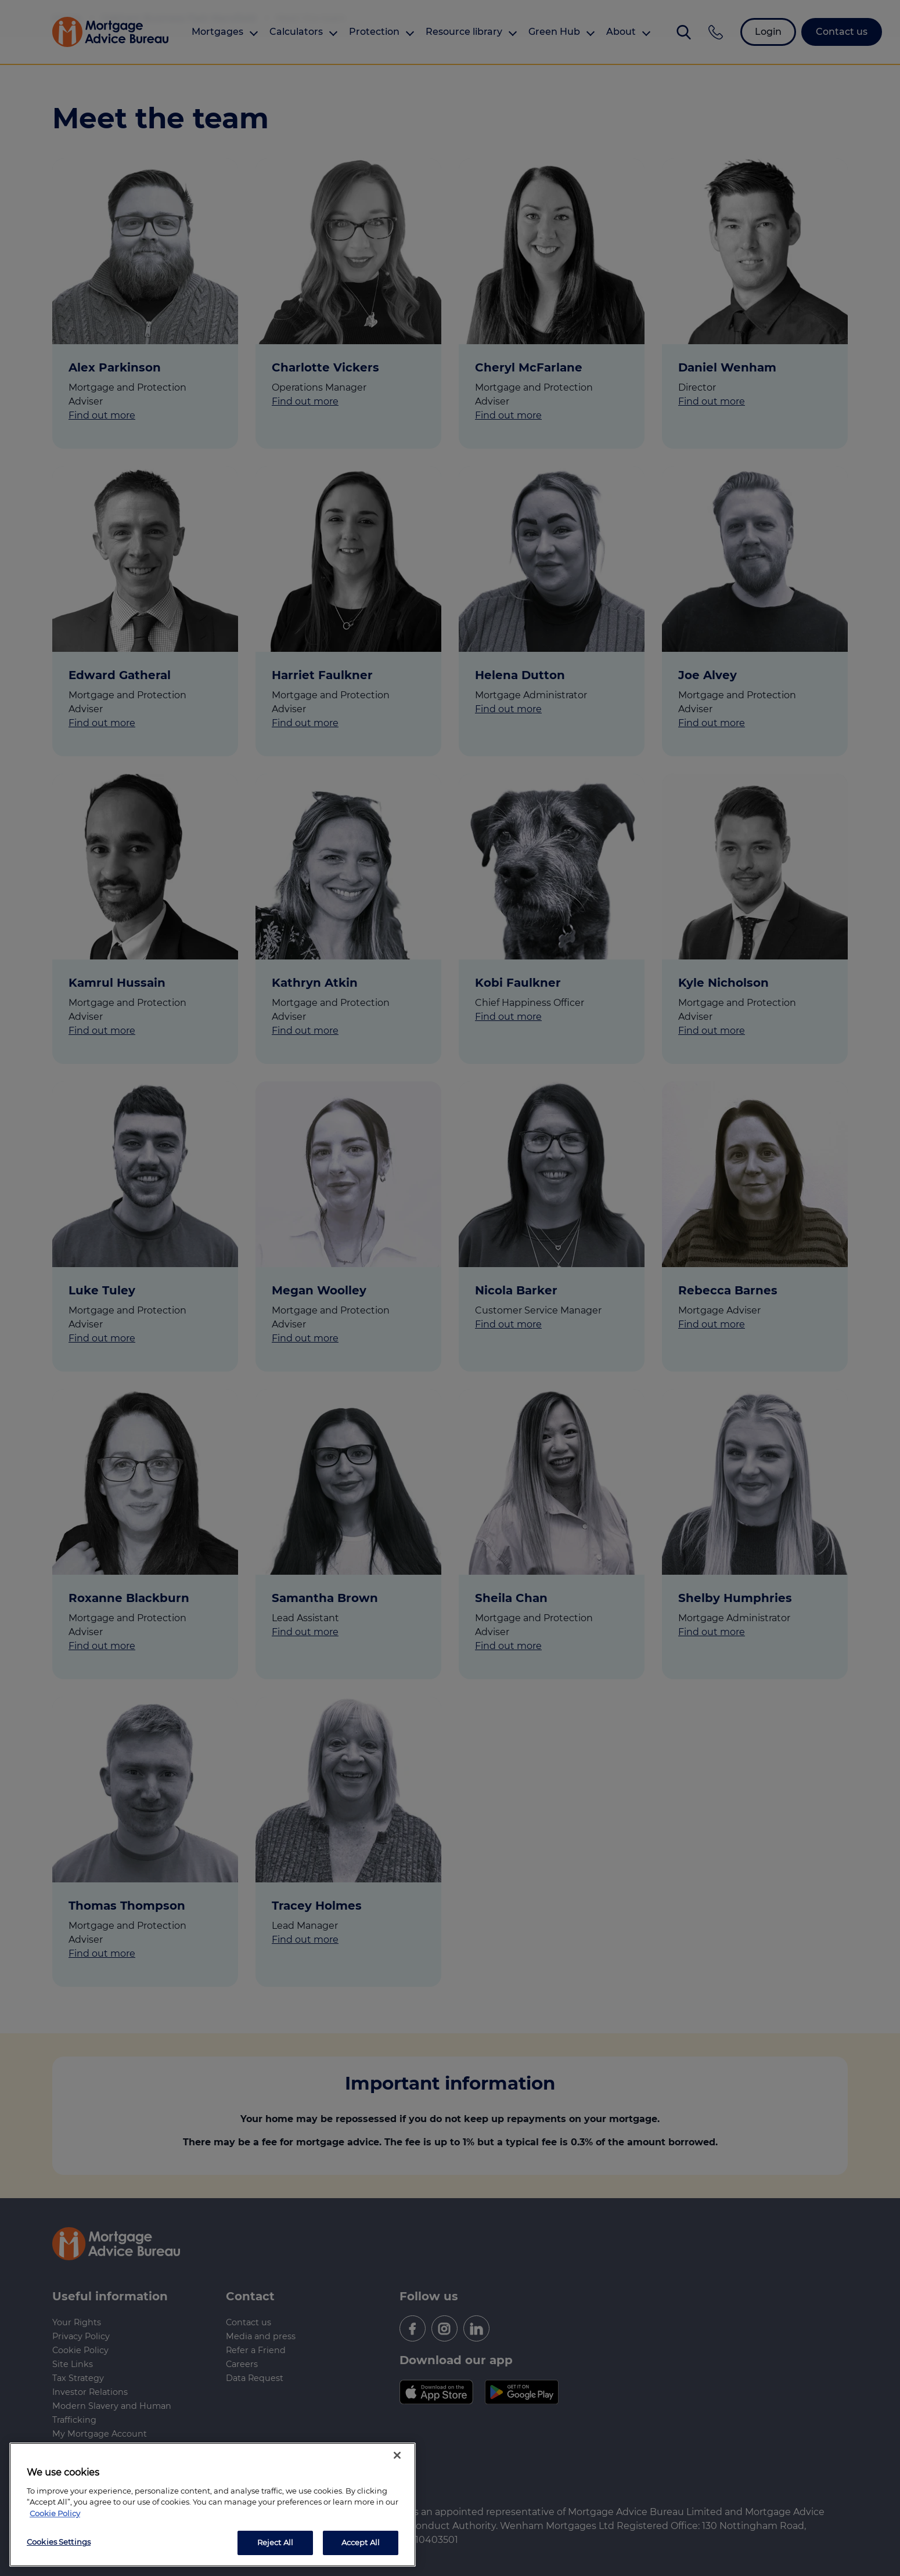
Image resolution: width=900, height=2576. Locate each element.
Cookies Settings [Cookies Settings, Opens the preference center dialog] (59, 2541)
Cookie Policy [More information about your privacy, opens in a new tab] (55, 2513)
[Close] (397, 2455)
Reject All (275, 2542)
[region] (212, 2504)
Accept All (360, 2542)
